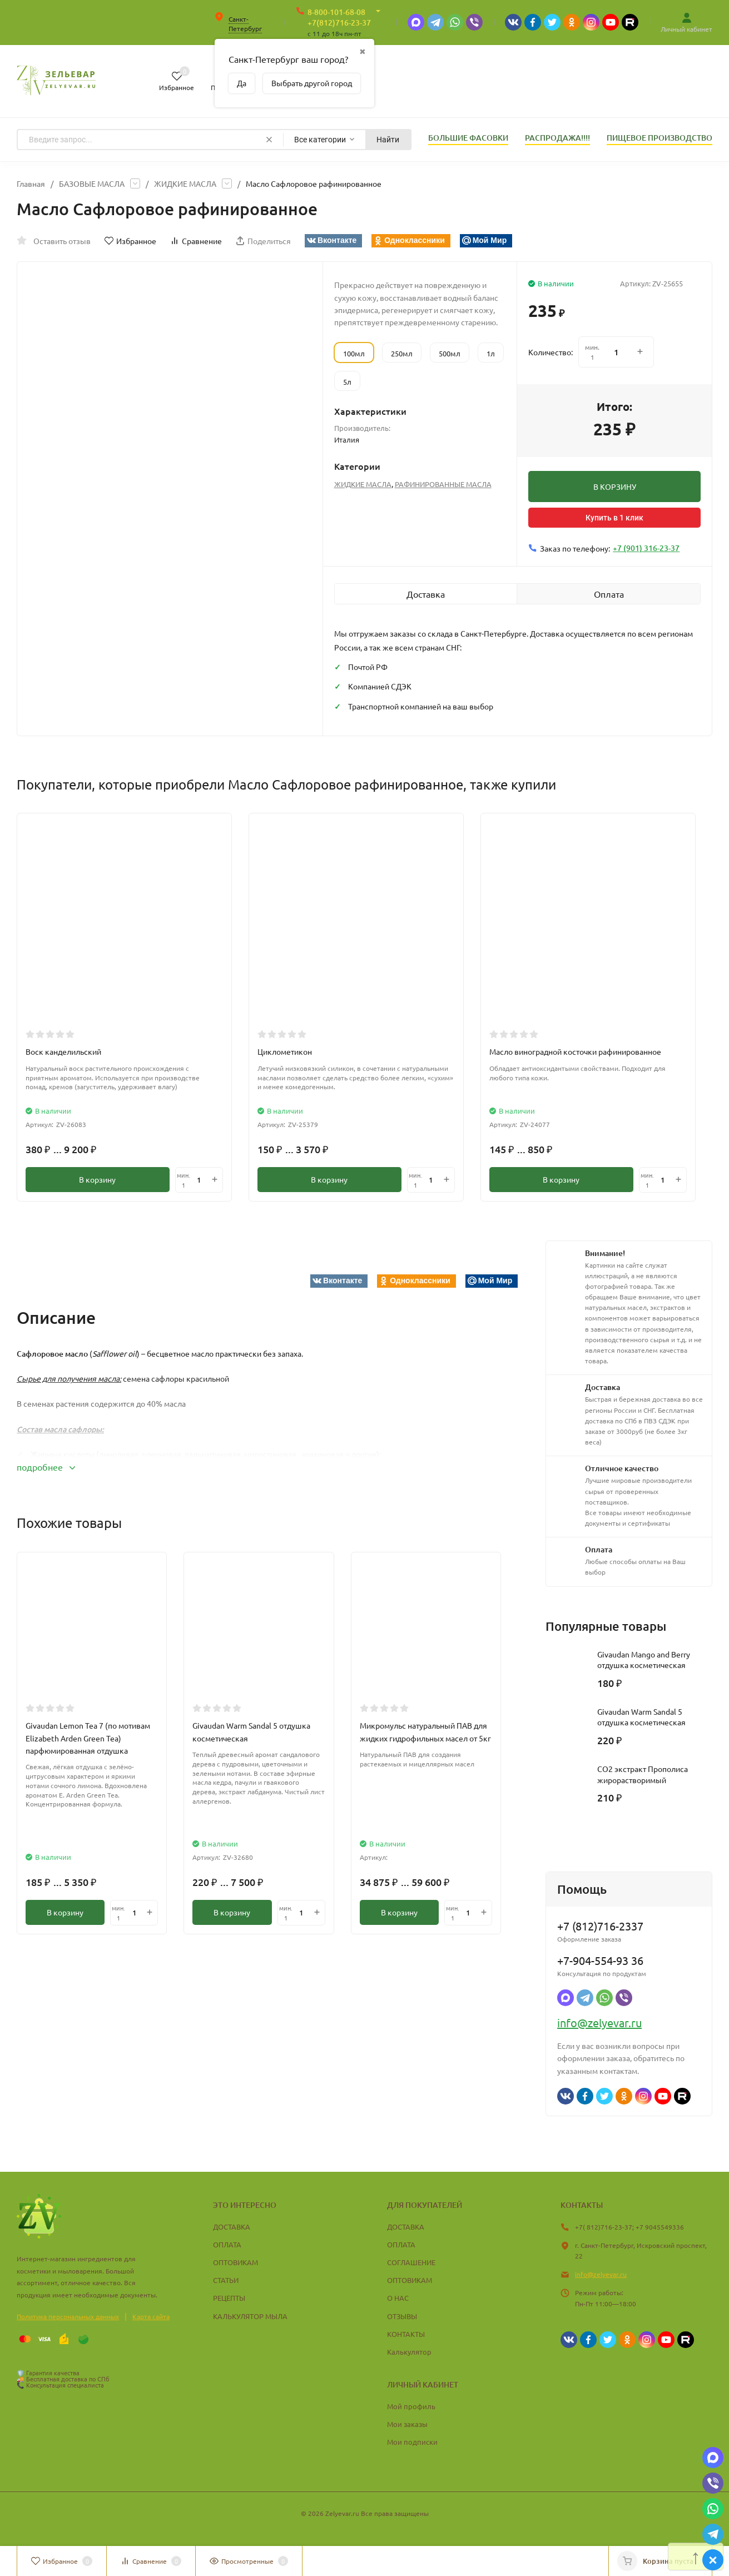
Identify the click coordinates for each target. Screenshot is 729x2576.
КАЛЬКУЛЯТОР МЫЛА (250, 2316)
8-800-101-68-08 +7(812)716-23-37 (339, 17)
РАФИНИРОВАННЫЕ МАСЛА (443, 484)
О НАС (398, 2297)
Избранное (130, 241)
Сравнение (196, 241)
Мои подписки (412, 2441)
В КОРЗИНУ (614, 487)
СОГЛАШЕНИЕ (411, 2262)
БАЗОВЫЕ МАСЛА (92, 183)
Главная (31, 183)
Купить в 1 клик (614, 517)
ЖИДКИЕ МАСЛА (185, 183)
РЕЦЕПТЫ (229, 2297)
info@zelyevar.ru (599, 2022)
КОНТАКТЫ (406, 2334)
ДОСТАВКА (231, 2226)
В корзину (97, 1180)
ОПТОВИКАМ (235, 2262)
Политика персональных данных (68, 2316)
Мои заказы (407, 2424)
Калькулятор (409, 2351)
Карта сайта (151, 2316)
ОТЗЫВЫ (402, 2316)
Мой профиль (411, 2406)
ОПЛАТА (227, 2244)
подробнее (46, 1466)
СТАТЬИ (226, 2280)
